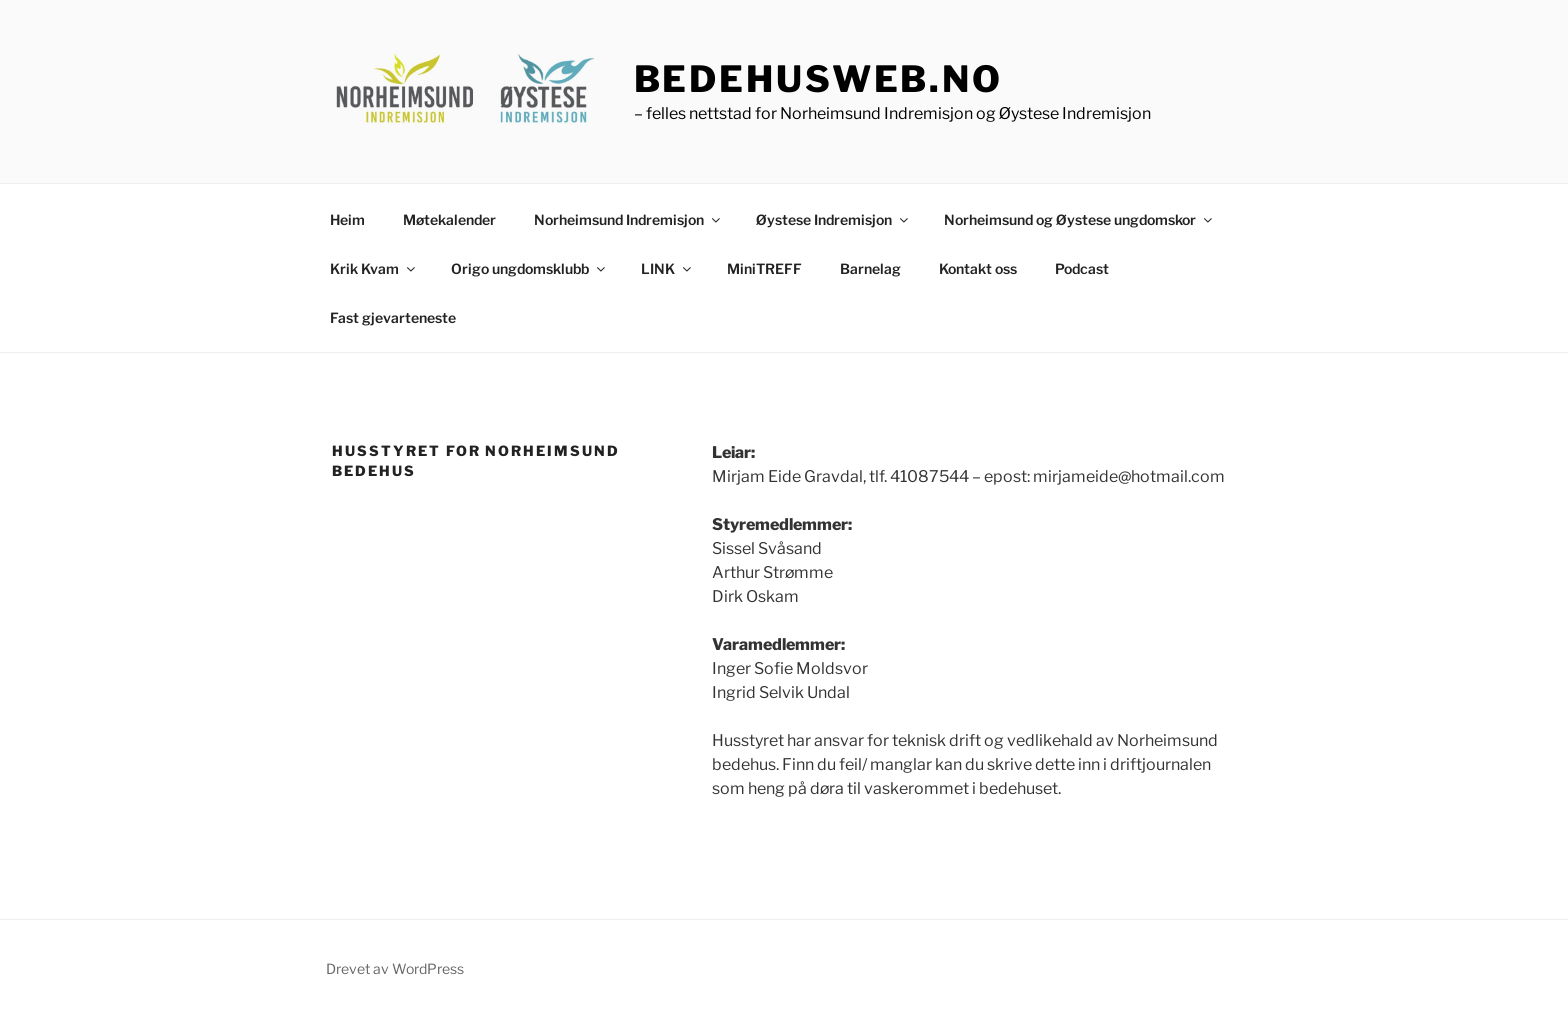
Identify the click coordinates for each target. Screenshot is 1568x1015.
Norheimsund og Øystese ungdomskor (1079, 219)
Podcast (1082, 268)
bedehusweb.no (818, 79)
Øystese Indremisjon (833, 219)
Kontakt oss (978, 268)
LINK (667, 268)
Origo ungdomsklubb (529, 268)
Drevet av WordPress (395, 968)
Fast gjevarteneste (393, 317)
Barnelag (870, 268)
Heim (347, 219)
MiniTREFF (764, 268)
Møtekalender (449, 219)
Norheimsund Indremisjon (628, 219)
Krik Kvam (374, 268)
